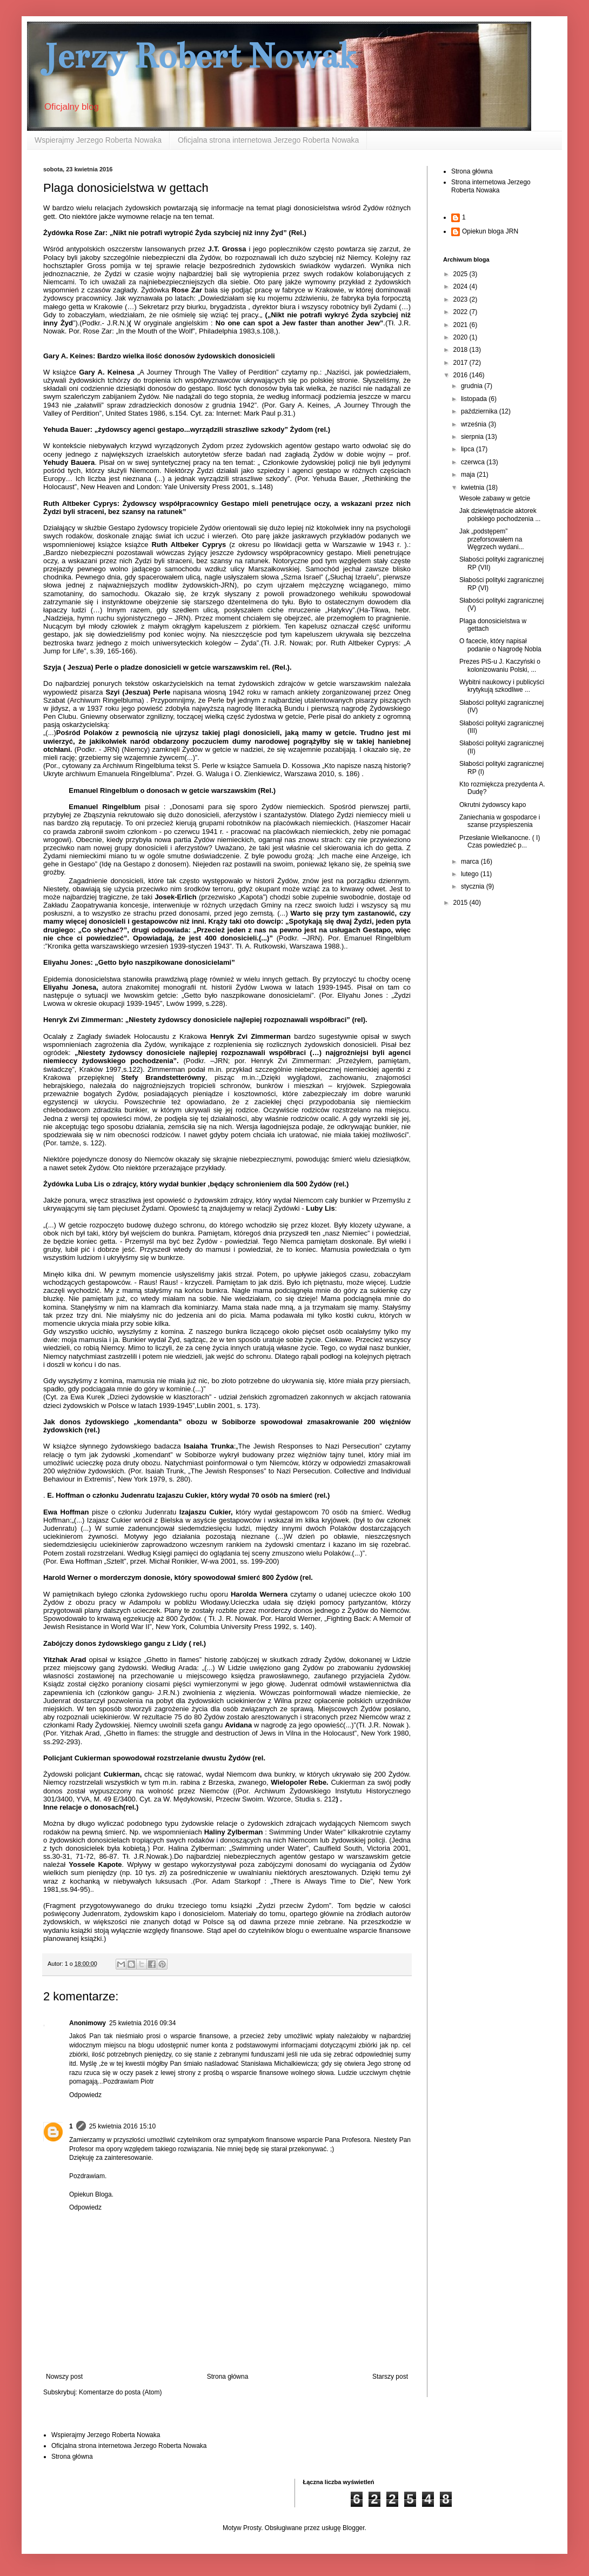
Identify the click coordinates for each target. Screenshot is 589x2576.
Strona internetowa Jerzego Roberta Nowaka (491, 185)
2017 (461, 362)
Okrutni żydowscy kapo (492, 805)
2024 (461, 286)
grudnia (472, 386)
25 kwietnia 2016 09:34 (142, 2023)
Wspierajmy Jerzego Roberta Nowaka (98, 140)
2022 (461, 312)
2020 (461, 337)
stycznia (473, 886)
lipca (468, 449)
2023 (461, 299)
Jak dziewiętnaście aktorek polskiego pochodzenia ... (499, 514)
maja (469, 474)
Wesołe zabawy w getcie (494, 498)
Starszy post (390, 2376)
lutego (470, 874)
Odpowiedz (85, 2095)
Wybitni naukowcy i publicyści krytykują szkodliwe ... (501, 685)
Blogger (354, 2528)
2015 (461, 902)
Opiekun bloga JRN (490, 231)
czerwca (473, 462)
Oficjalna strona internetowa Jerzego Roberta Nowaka (268, 140)
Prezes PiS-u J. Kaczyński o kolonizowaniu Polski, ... (499, 665)
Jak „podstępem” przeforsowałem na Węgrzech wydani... (491, 539)
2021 (461, 325)
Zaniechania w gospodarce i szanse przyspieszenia (499, 821)
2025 (461, 274)
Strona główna (228, 2376)
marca (471, 861)
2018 (461, 349)
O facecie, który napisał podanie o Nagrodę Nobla (500, 644)
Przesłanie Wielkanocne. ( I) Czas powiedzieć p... (499, 841)
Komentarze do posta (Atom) (120, 2392)
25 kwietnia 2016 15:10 (122, 2126)
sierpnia (473, 437)
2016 (461, 375)
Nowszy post (64, 2376)
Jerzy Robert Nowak (200, 56)
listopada (474, 399)
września (474, 424)
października (480, 411)
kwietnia (473, 487)
